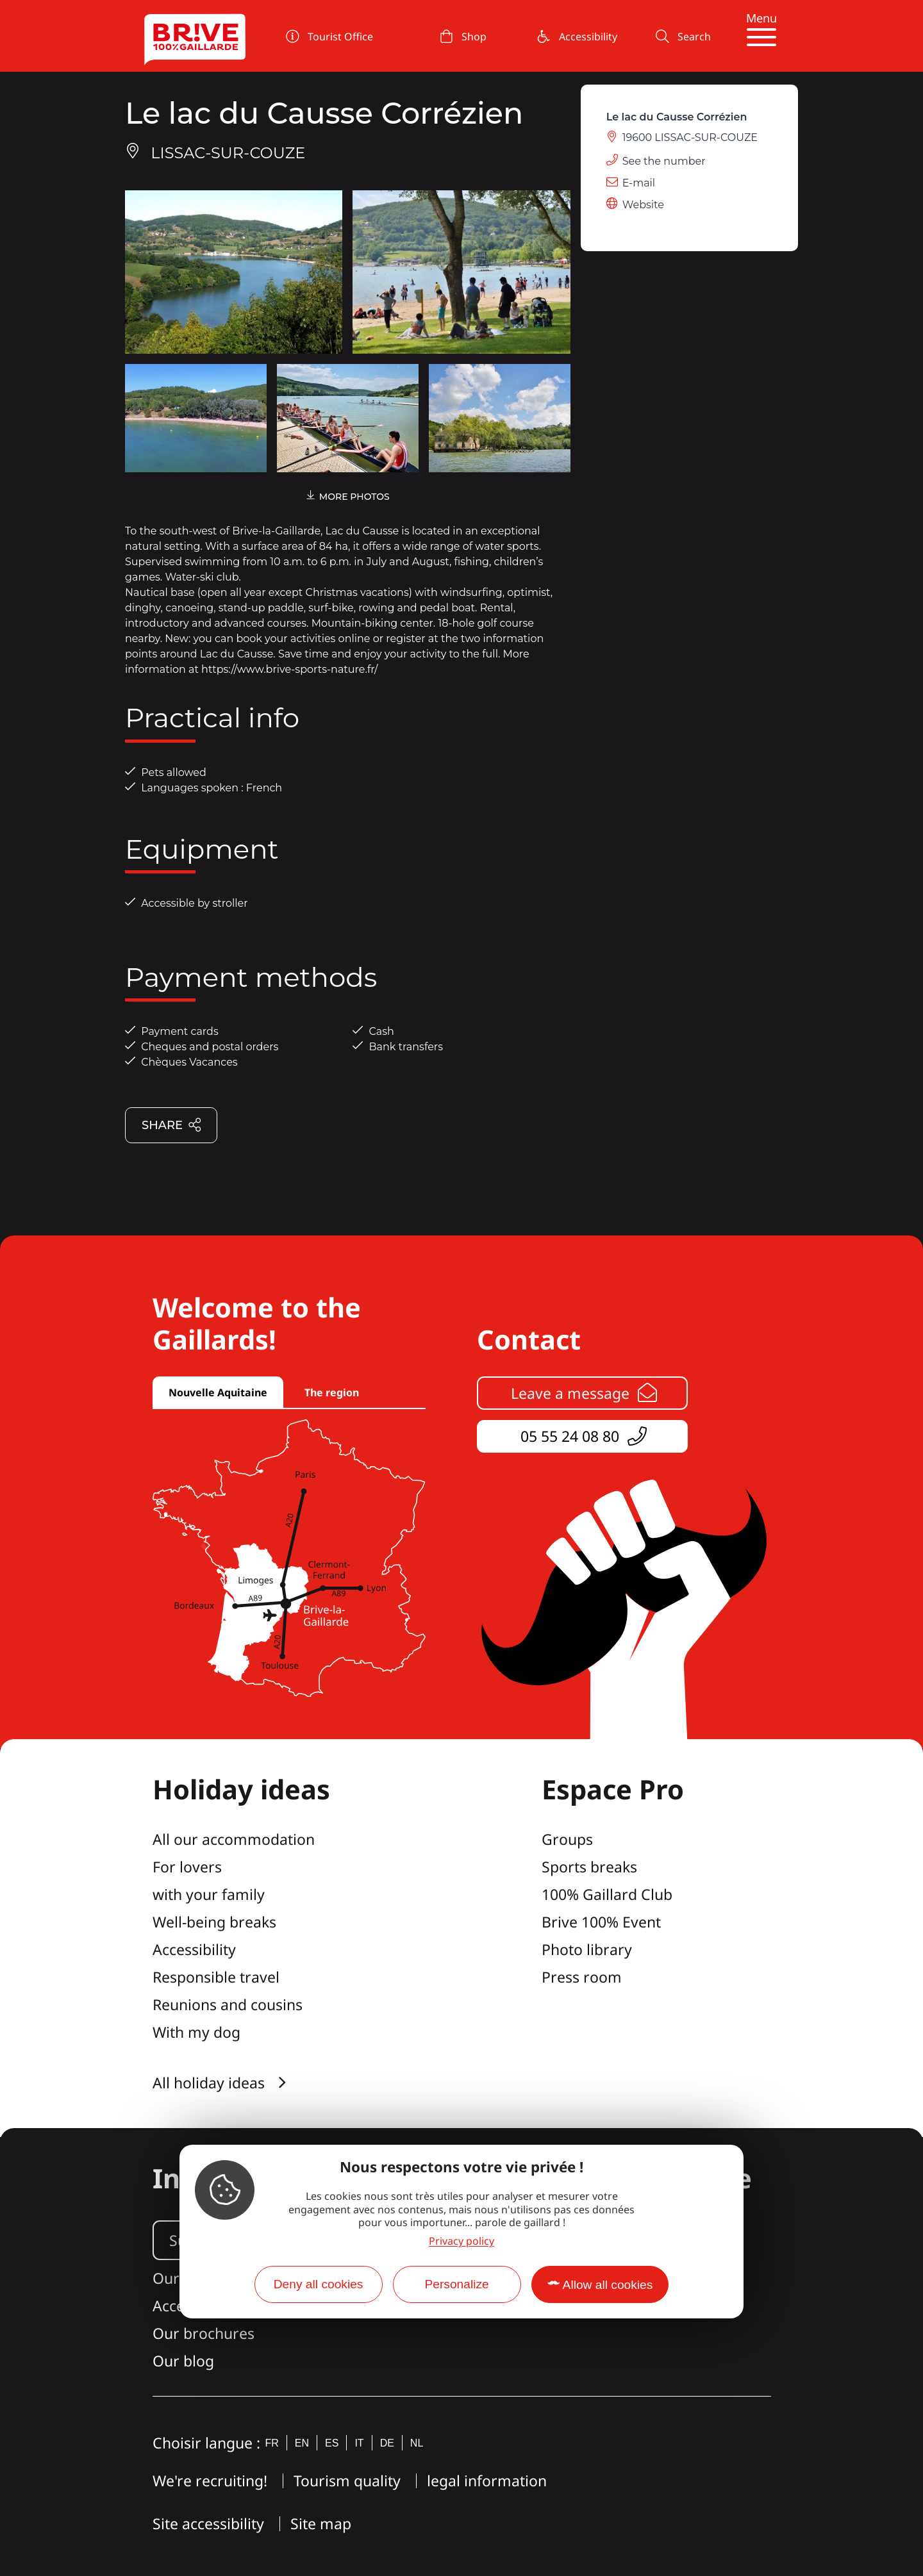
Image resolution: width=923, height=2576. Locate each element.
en (302, 2443)
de (387, 2443)
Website (643, 205)
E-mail (639, 183)
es (331, 2443)
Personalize (456, 2284)
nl (416, 2443)
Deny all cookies (318, 2284)
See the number (664, 161)
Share (172, 1126)
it (358, 2443)
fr (272, 2443)
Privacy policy (461, 2241)
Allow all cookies (608, 2284)
